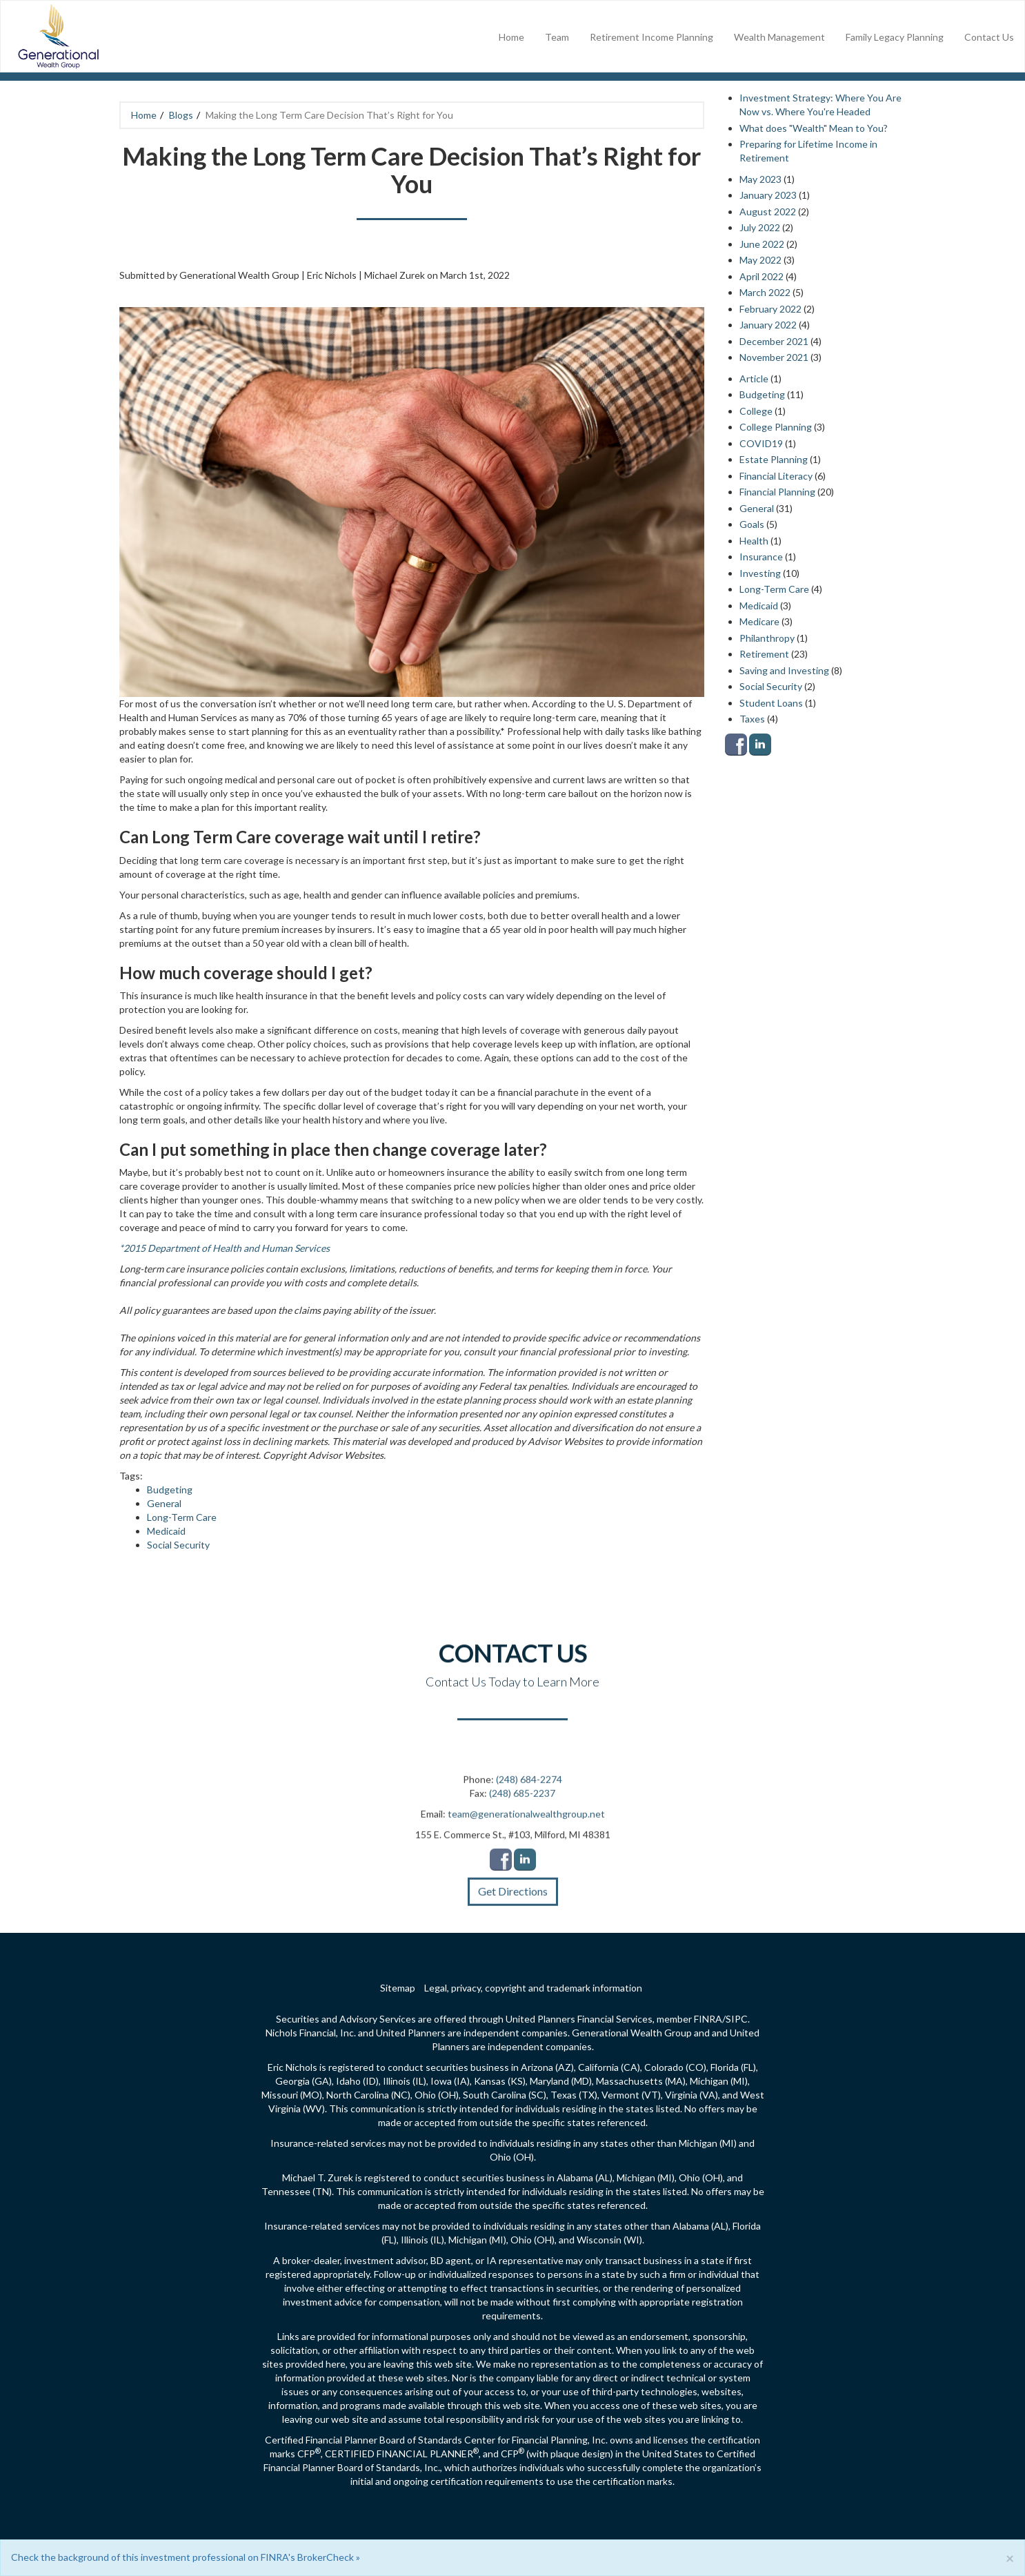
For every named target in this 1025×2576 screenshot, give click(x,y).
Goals (751, 524)
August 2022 (767, 211)
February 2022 (770, 309)
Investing (760, 573)
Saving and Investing (784, 670)
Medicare (759, 621)
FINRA (708, 2019)
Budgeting (169, 1489)
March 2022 (764, 292)
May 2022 (760, 260)
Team (557, 37)
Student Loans (771, 703)
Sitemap (397, 1988)
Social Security (178, 1545)
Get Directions (513, 1899)
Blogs (181, 115)
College (756, 411)
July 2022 (759, 227)
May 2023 (760, 179)
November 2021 (773, 357)
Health (753, 541)
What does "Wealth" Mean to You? (813, 128)
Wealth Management (779, 37)
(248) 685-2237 (522, 1801)
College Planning (775, 427)
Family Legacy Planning (895, 37)
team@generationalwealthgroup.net (526, 1822)
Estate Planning (773, 459)
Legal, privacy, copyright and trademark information (533, 1988)
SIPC (737, 2019)
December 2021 (773, 341)
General (164, 1503)
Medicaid (166, 1531)
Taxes (752, 719)
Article (753, 378)
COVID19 (761, 443)
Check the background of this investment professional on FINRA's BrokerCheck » (185, 2557)
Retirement (764, 654)
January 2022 (768, 325)
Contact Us (989, 37)
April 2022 (761, 276)
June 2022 (761, 244)
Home (511, 37)
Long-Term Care (182, 1517)
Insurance (761, 556)
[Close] (1010, 2557)
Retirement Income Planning (651, 37)
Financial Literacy (776, 476)
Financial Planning (777, 492)
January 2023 (768, 195)
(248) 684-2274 (529, 1787)
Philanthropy (767, 638)
